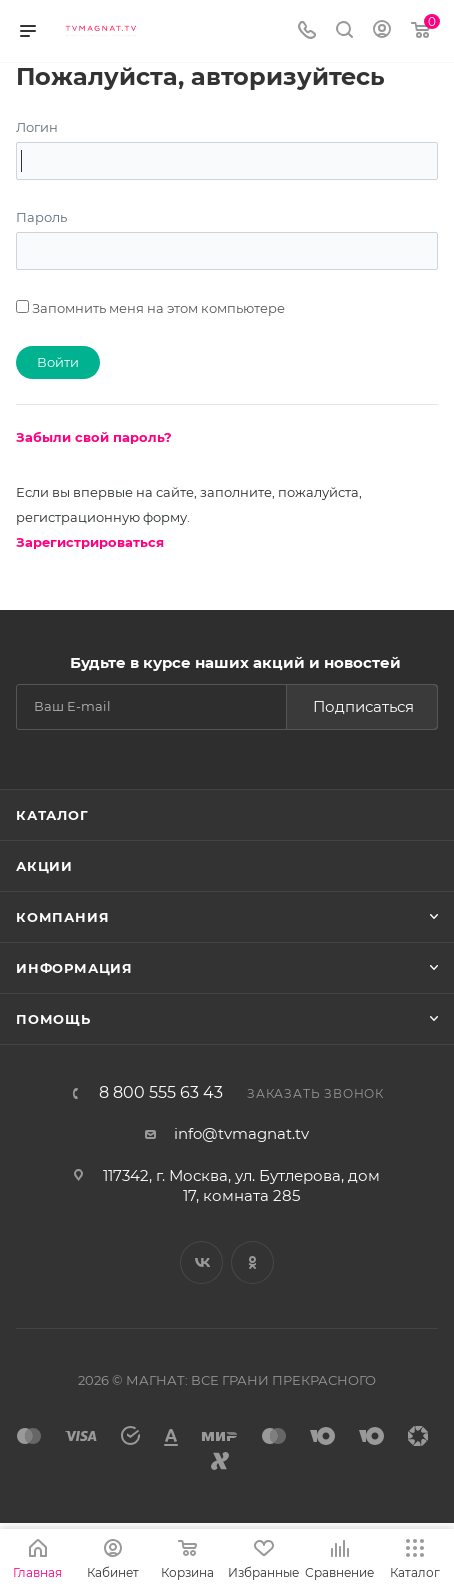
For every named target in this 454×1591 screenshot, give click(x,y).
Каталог (52, 815)
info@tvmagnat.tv (241, 1133)
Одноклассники (252, 1262)
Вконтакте (201, 1262)
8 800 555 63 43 (161, 1093)
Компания (62, 917)
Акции (44, 866)
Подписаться (363, 706)
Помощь (53, 1019)
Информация (74, 968)
